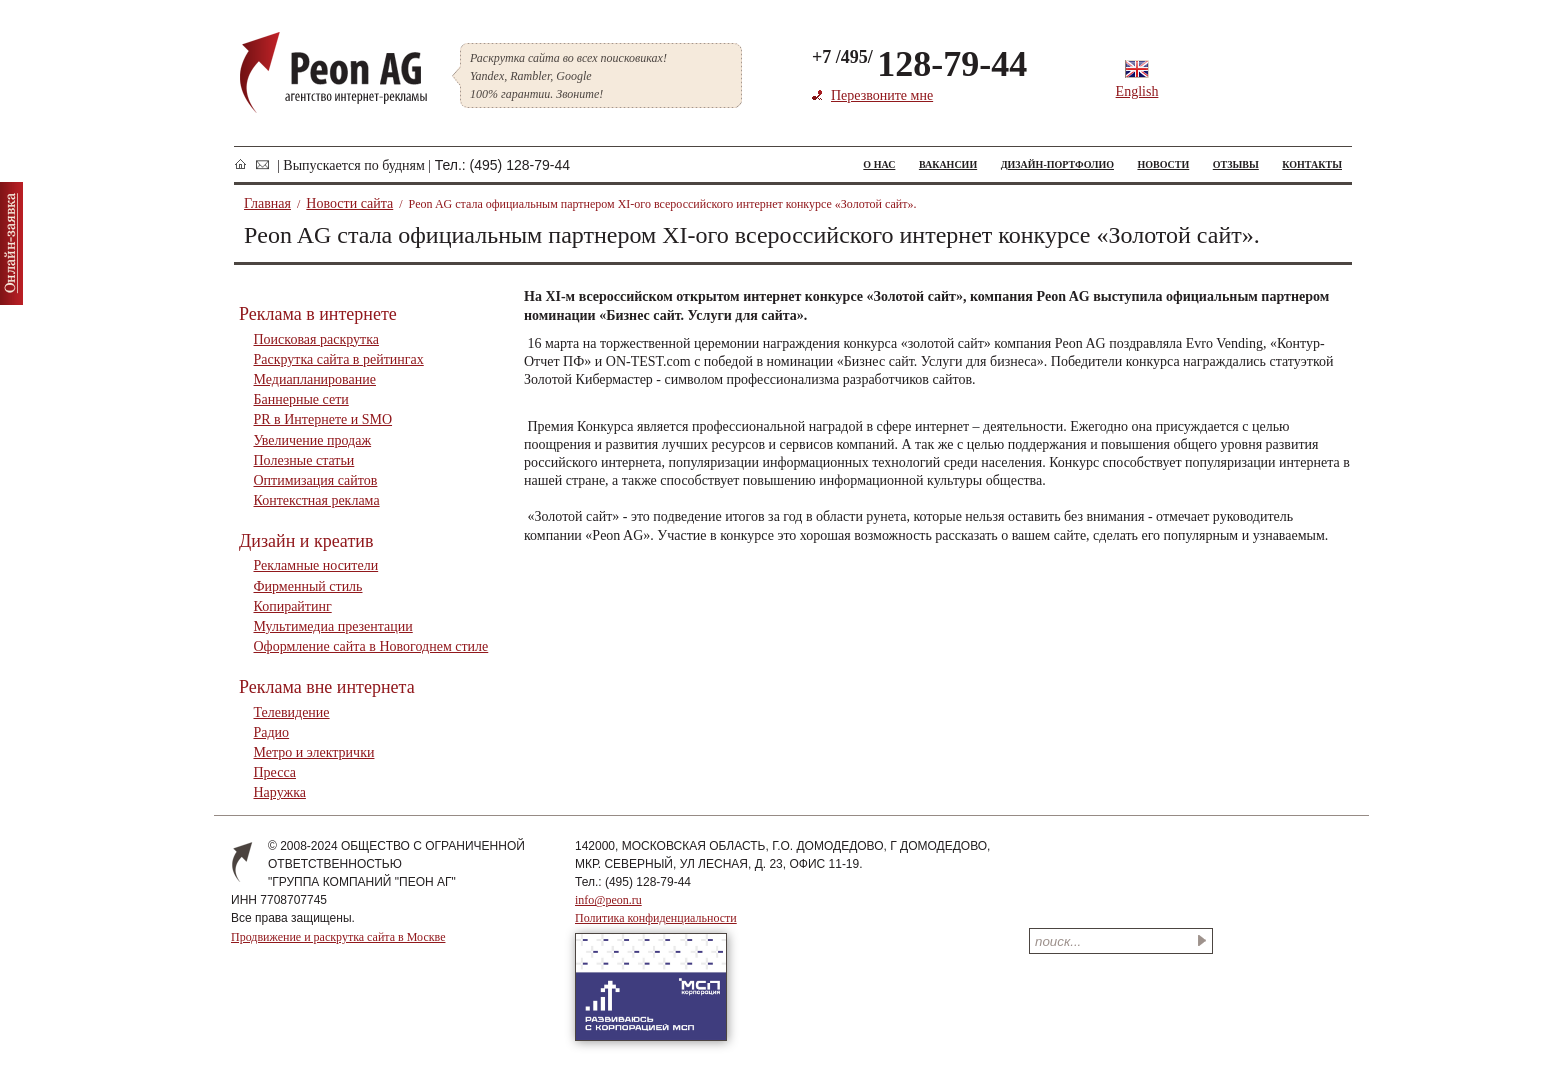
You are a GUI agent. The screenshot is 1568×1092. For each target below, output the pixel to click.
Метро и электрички (314, 752)
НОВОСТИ (1163, 164)
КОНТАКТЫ (1312, 164)
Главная (267, 203)
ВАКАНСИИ (948, 164)
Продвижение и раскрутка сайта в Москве (338, 937)
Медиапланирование (315, 379)
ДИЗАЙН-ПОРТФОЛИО (1057, 164)
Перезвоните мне (882, 95)
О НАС (879, 164)
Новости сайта (349, 203)
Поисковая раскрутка (316, 339)
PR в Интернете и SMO (323, 419)
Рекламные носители (316, 565)
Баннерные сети (301, 399)
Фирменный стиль (308, 586)
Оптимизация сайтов (316, 480)
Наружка (280, 792)
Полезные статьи (304, 460)
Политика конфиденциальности (656, 918)
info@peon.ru (608, 900)
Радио (272, 732)
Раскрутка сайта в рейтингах (339, 359)
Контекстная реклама (317, 500)
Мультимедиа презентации (333, 626)
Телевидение (292, 712)
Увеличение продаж (313, 440)
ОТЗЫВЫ (1236, 164)
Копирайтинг (293, 606)
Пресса (275, 772)
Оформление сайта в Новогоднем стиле (371, 646)
